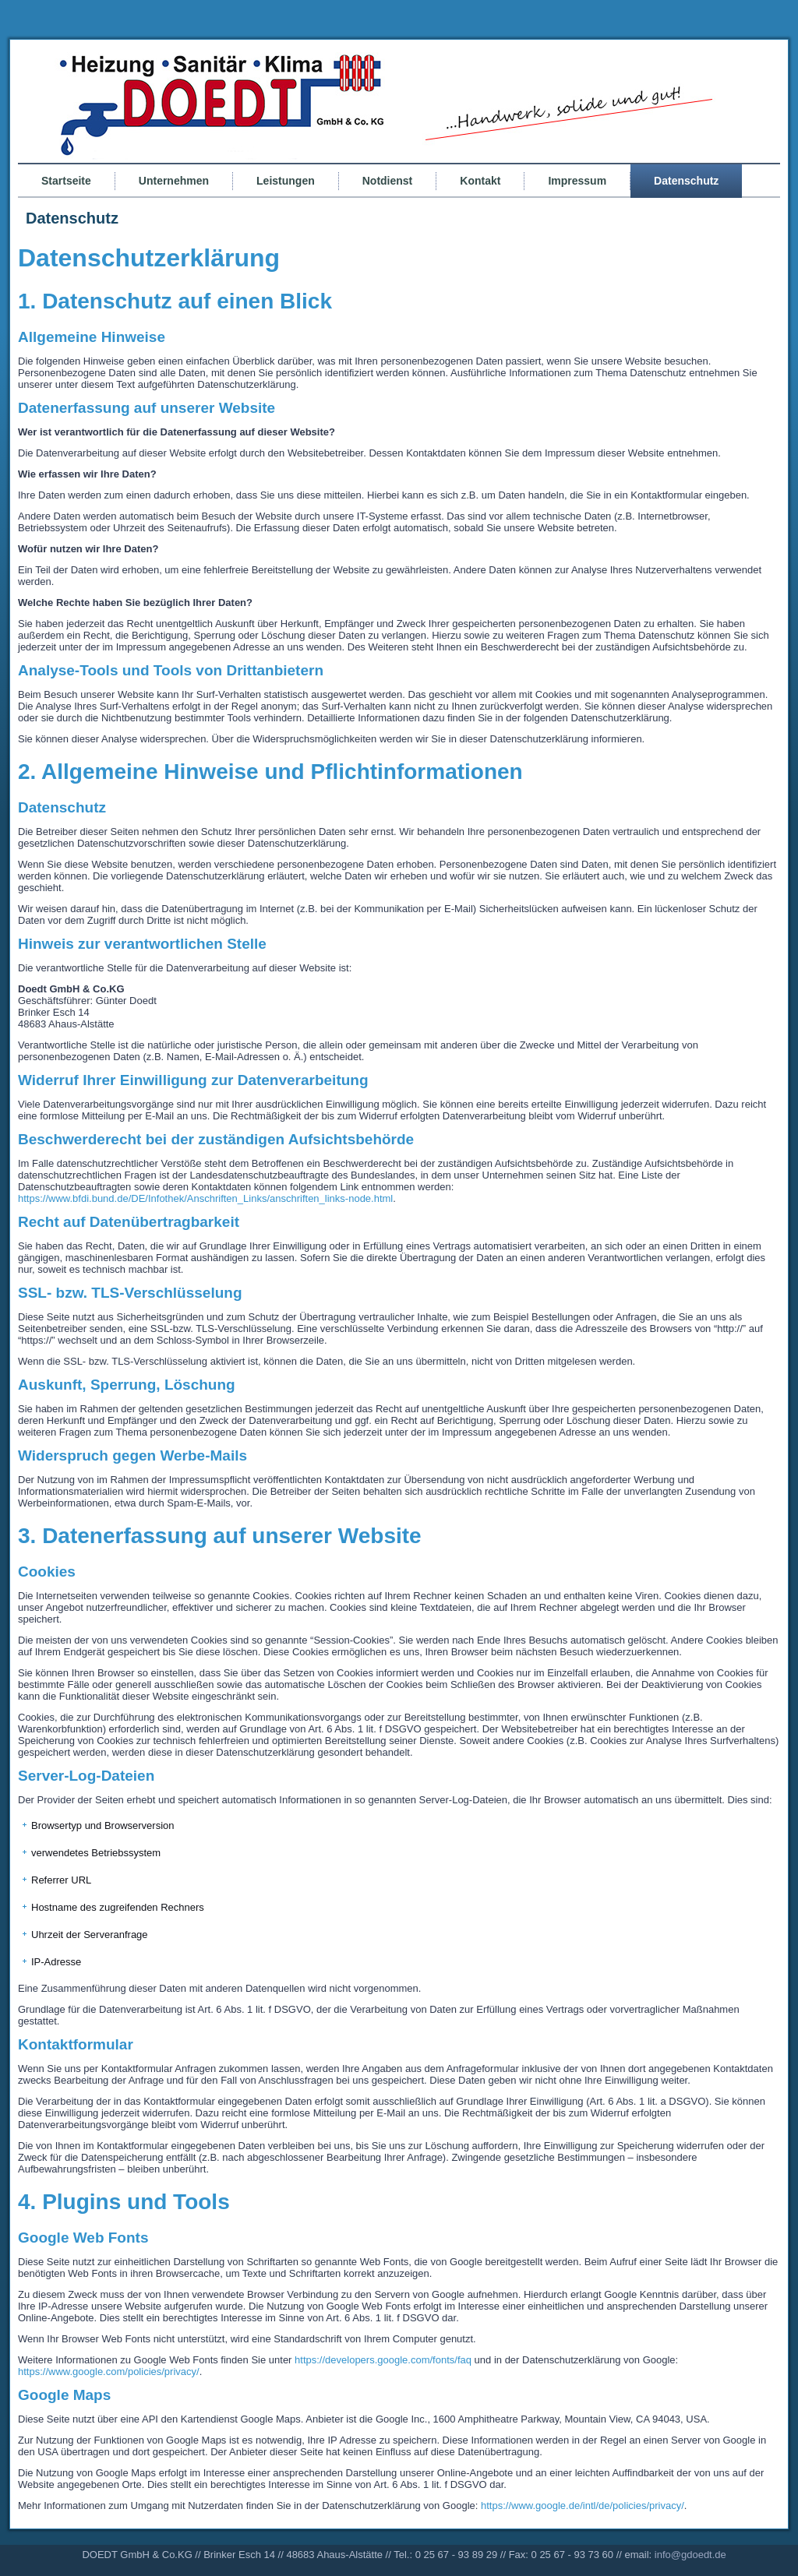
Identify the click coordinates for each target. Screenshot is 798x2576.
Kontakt (480, 180)
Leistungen (285, 180)
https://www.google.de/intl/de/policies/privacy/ (582, 2505)
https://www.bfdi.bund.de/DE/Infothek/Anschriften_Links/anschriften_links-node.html (205, 1198)
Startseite (66, 180)
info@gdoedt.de (690, 2554)
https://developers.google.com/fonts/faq (383, 2360)
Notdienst (387, 180)
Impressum (577, 180)
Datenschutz (686, 180)
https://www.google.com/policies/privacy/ (109, 2371)
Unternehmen (174, 180)
